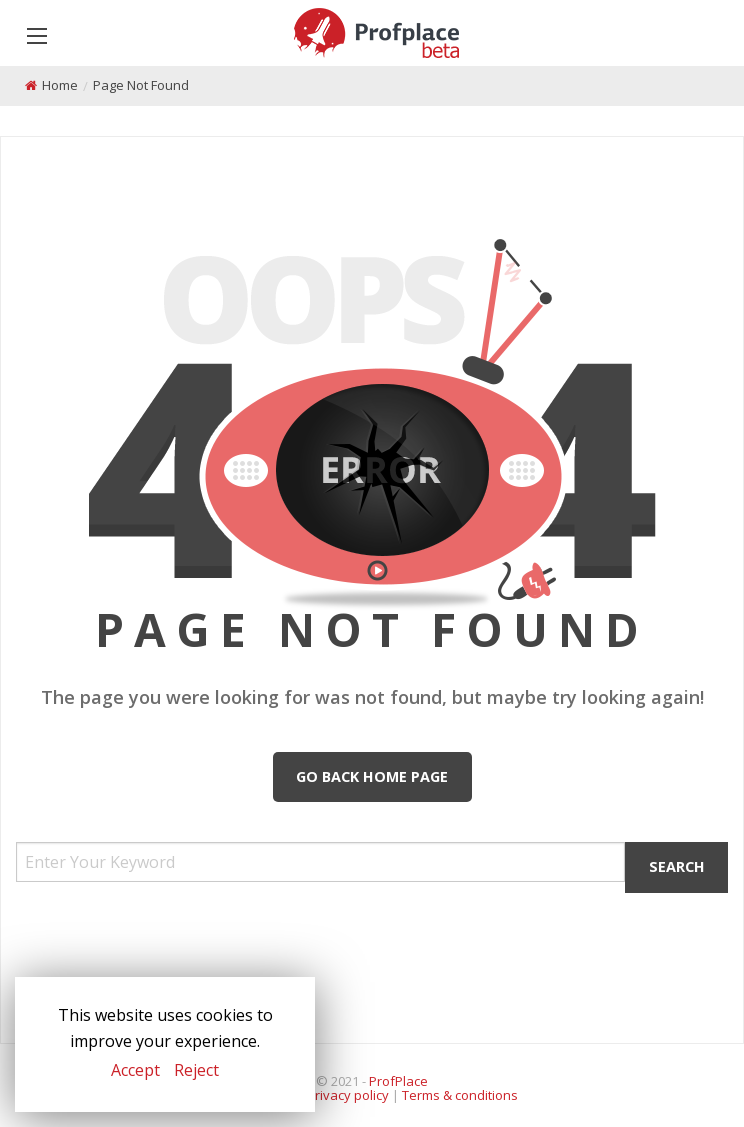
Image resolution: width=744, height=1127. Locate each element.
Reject (196, 1070)
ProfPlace (398, 1081)
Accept (135, 1070)
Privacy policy (348, 1095)
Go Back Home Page (372, 776)
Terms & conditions (460, 1095)
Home (60, 85)
